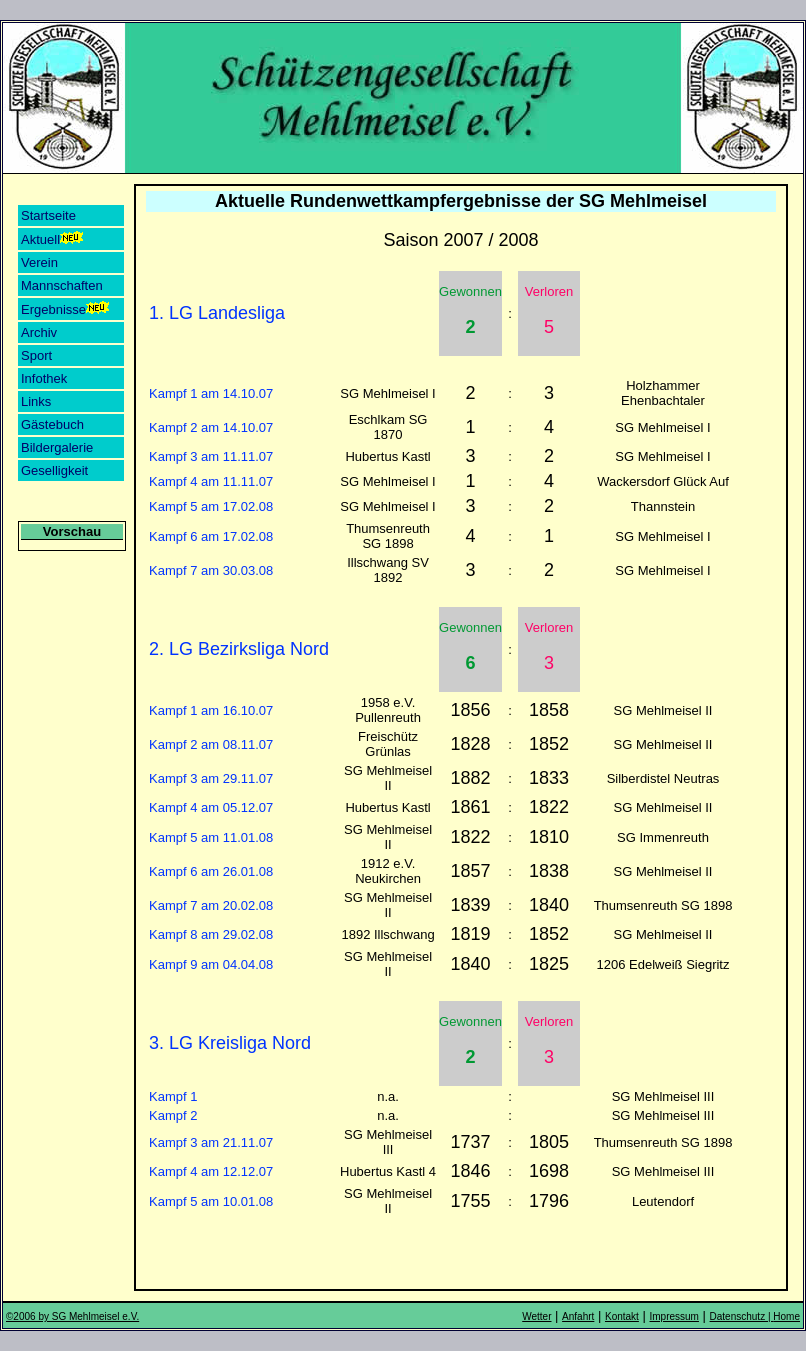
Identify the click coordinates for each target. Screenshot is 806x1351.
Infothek (44, 378)
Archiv (39, 332)
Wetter (536, 1316)
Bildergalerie (57, 447)
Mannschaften (62, 285)
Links (36, 401)
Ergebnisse (66, 309)
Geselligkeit (54, 470)
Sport (36, 355)
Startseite (48, 215)
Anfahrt (578, 1316)
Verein (39, 262)
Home (786, 1316)
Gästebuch (52, 424)
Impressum (674, 1316)
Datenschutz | (742, 1316)
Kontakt (622, 1316)
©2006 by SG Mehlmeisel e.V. (72, 1316)
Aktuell (53, 239)
